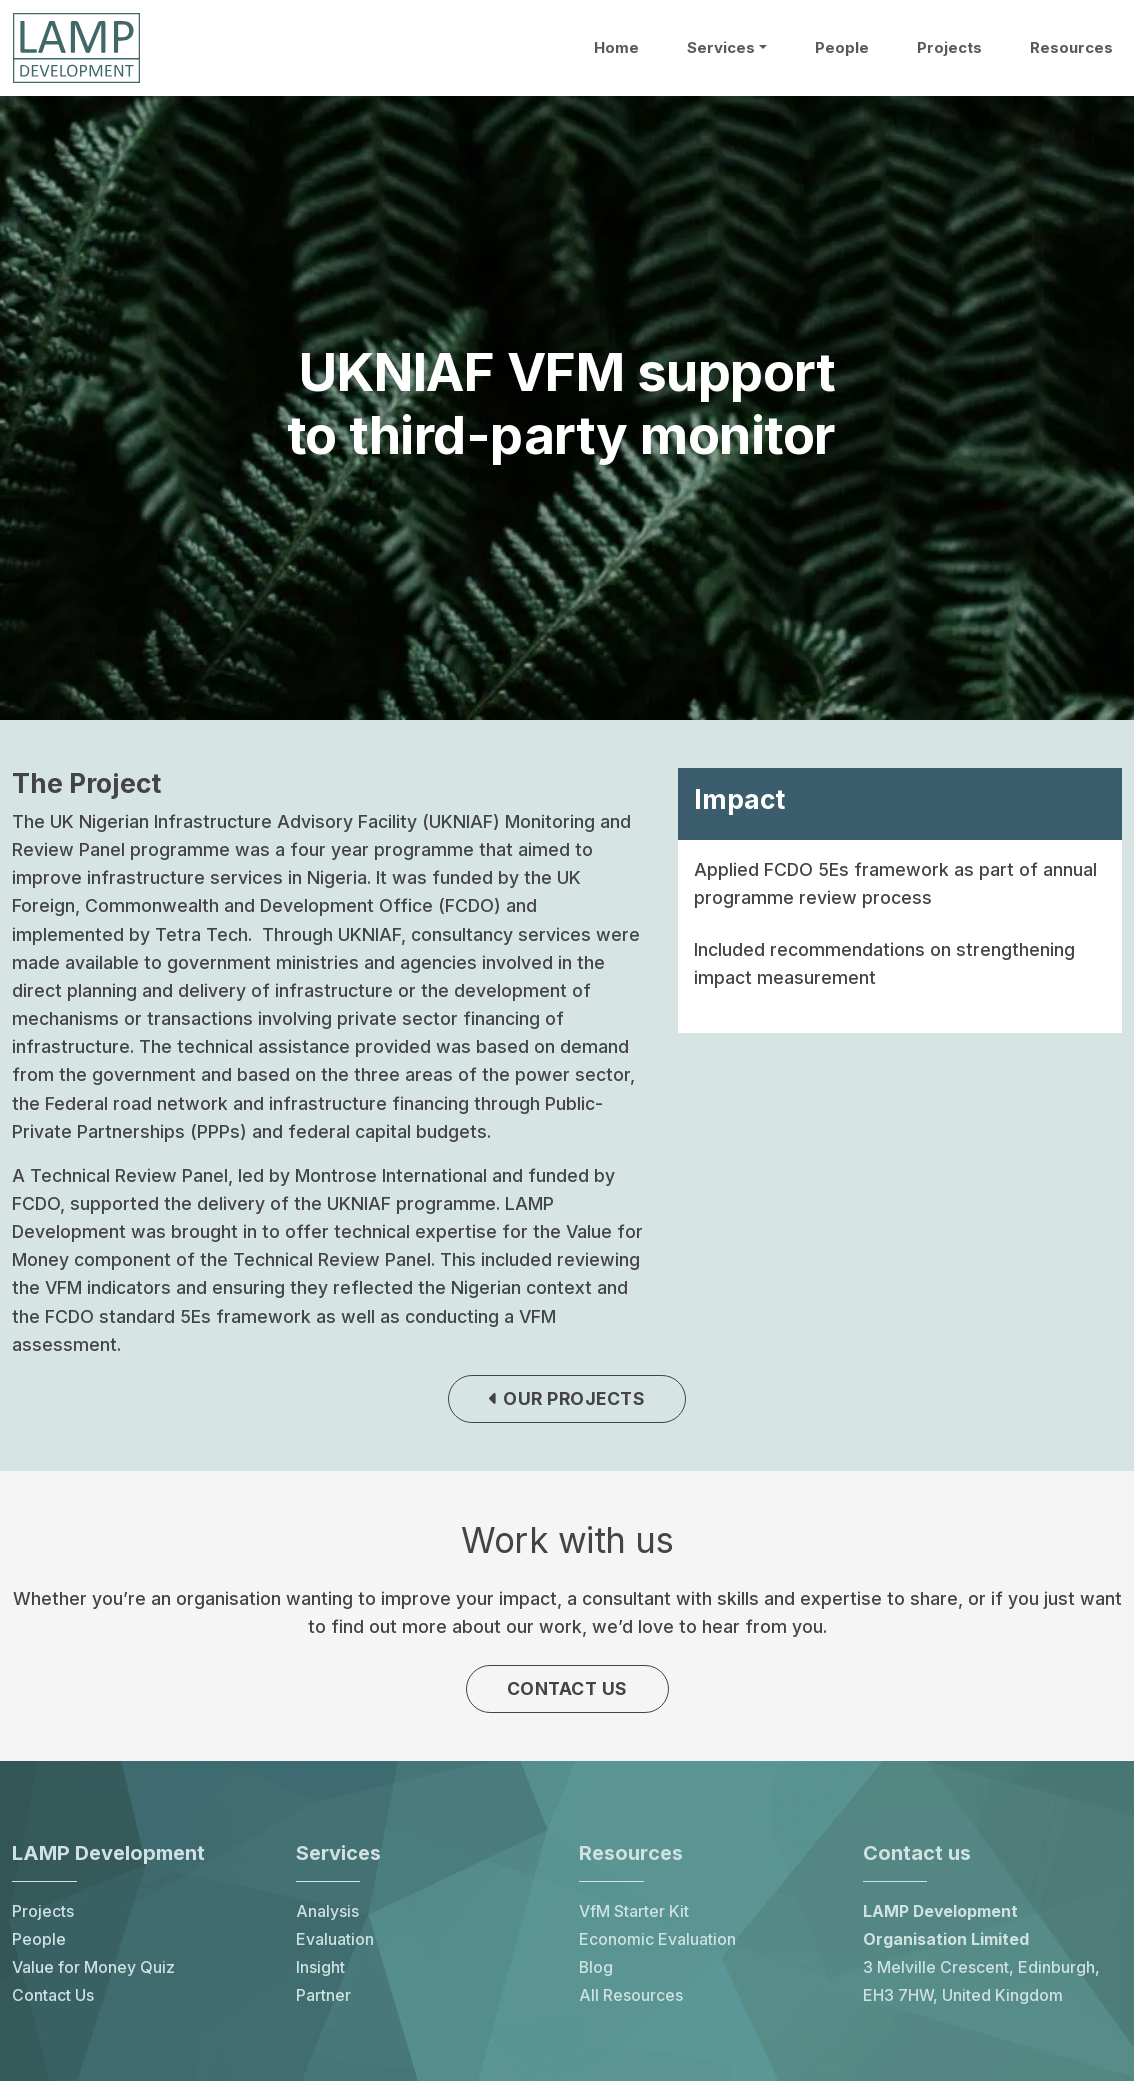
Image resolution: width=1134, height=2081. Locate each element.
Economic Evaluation (657, 1944)
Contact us (567, 1692)
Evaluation (335, 1944)
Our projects (567, 1400)
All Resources (631, 2000)
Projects (949, 48)
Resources (1071, 48)
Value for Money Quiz (93, 1972)
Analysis (327, 1916)
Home (616, 48)
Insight (320, 1972)
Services (721, 48)
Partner (323, 2000)
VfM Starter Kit (634, 1916)
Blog (596, 1972)
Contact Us (53, 2000)
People (842, 48)
